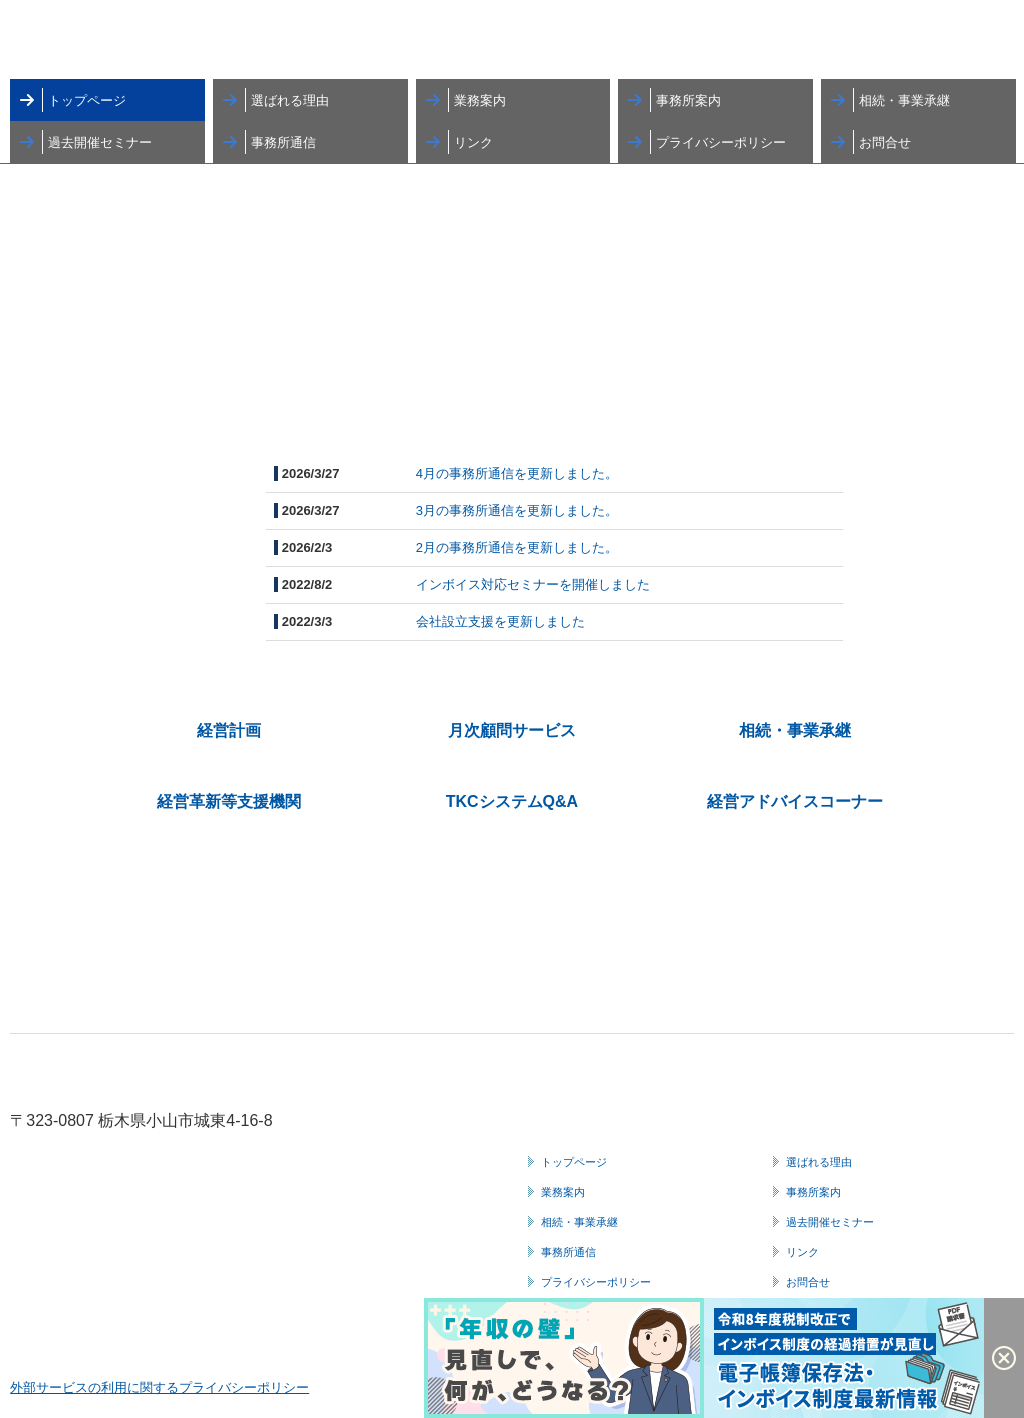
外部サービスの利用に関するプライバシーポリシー (159, 1387)
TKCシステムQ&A (512, 801)
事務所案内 (688, 100)
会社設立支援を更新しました (500, 621)
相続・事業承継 (904, 100)
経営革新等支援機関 (229, 801)
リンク (473, 142)
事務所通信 (283, 142)
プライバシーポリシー (721, 142)
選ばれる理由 (290, 100)
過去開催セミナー (100, 142)
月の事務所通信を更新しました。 (520, 473)
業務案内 (480, 100)
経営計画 (229, 730)
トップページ (87, 100)
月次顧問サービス (512, 730)
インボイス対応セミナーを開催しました (533, 584)
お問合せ (885, 142)
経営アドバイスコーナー (795, 801)
